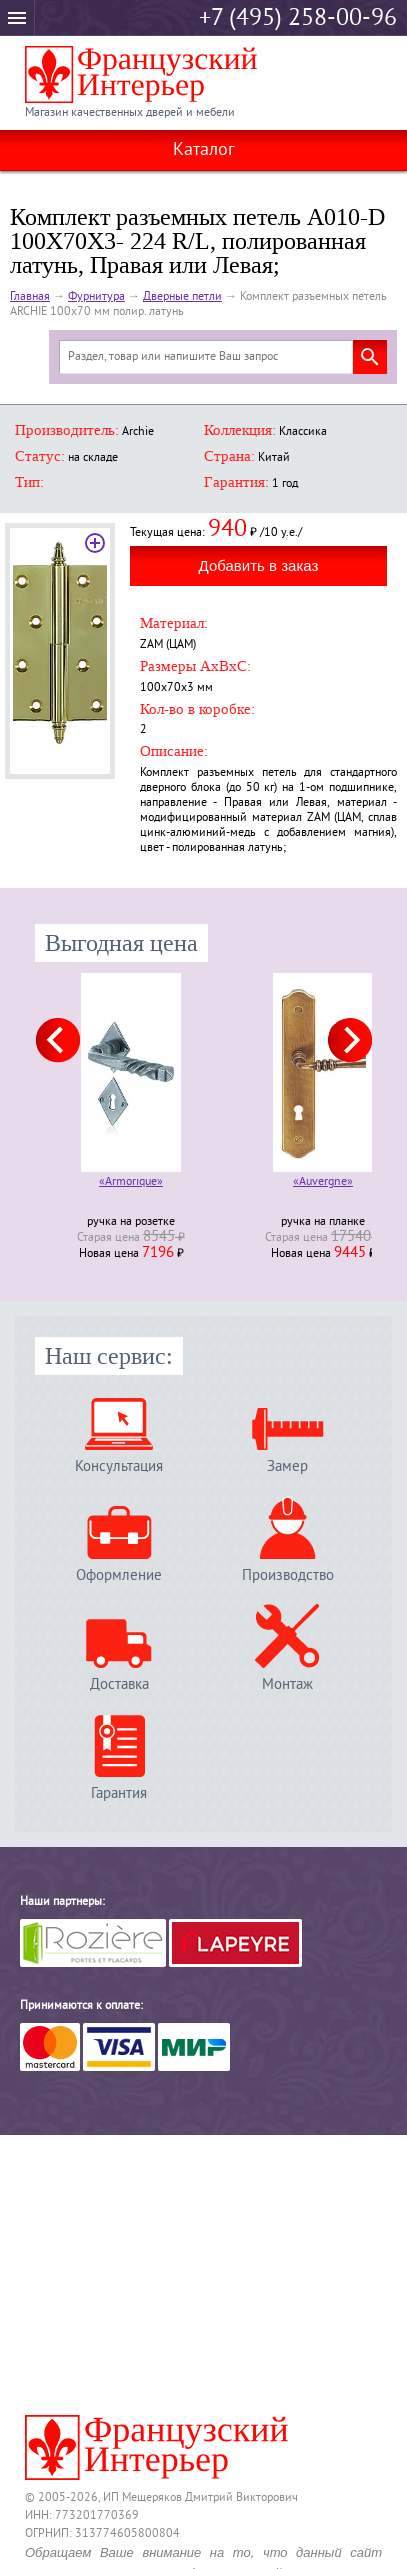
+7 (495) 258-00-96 (298, 19)
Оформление (119, 1575)
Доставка (119, 1684)
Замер (287, 1466)
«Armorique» (131, 1183)
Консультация (119, 1466)
